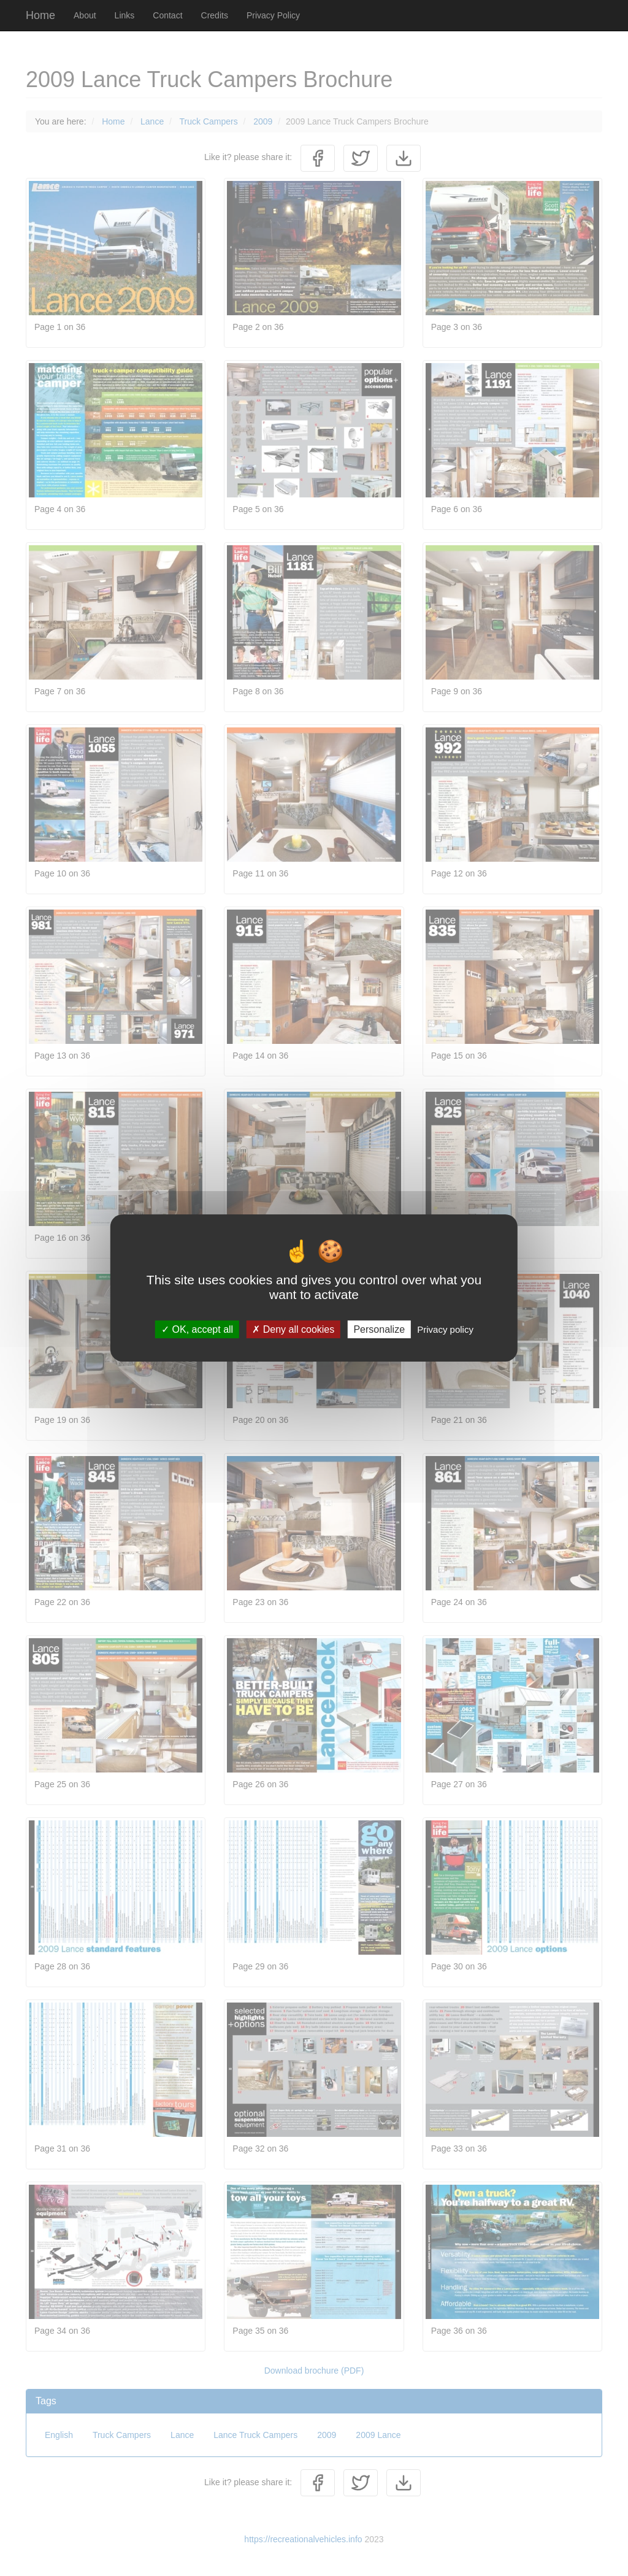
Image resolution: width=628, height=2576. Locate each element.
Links (125, 15)
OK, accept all (197, 1329)
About (85, 15)
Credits (214, 15)
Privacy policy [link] (445, 1329)
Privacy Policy (273, 15)
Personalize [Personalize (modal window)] (379, 1329)
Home (40, 15)
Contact (167, 15)
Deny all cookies (293, 1329)
